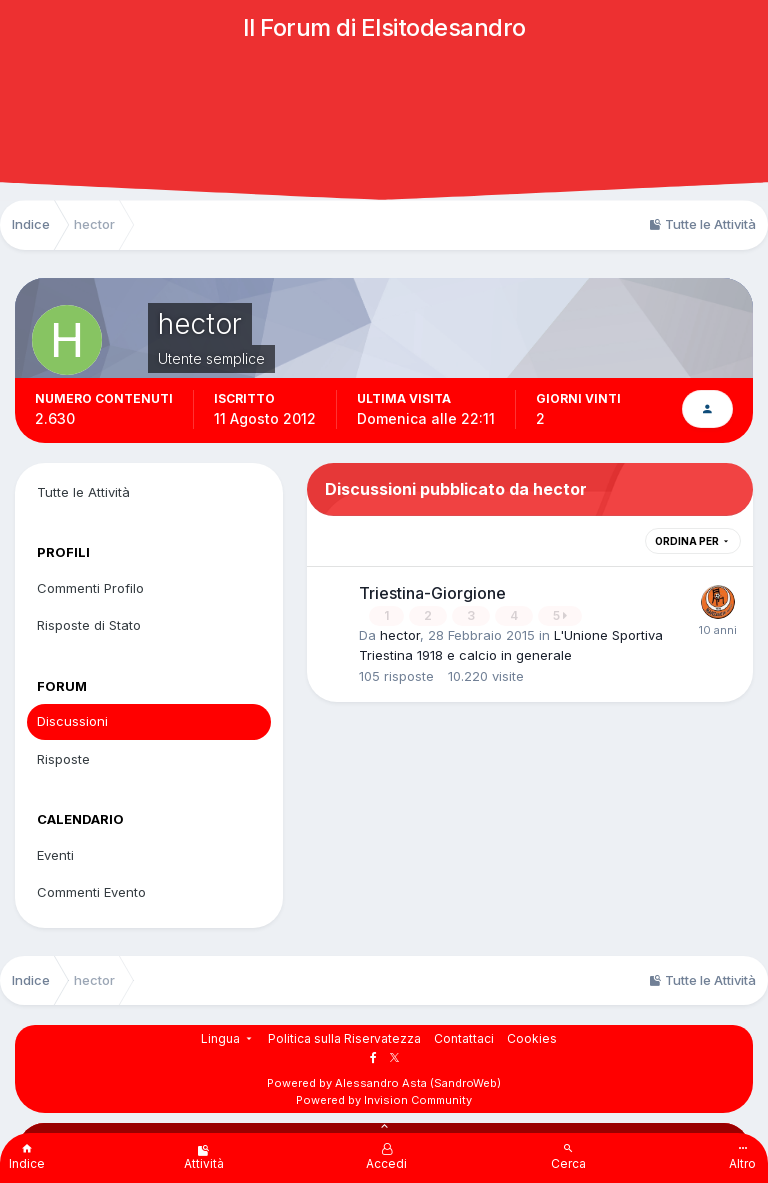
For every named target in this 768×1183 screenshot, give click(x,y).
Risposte (63, 759)
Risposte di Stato (89, 625)
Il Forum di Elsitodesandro (384, 27)
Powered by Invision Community (384, 1100)
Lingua (228, 1038)
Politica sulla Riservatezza (344, 1038)
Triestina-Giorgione (432, 593)
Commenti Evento (91, 892)
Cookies (532, 1038)
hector (400, 635)
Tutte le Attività (83, 492)
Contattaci (464, 1038)
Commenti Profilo (90, 588)
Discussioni (72, 721)
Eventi (55, 855)
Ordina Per (693, 541)
